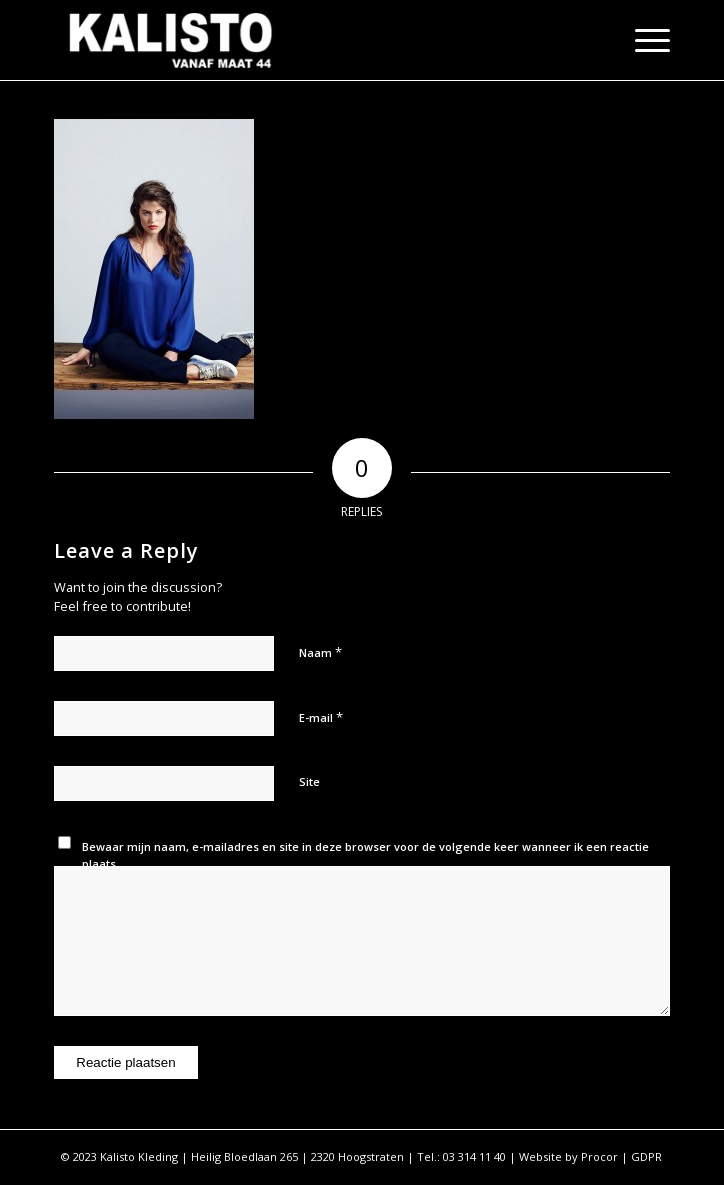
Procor (599, 1156)
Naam (320, 652)
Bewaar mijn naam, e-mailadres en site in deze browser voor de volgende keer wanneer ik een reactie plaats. (365, 855)
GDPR (646, 1156)
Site (309, 781)
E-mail (321, 717)
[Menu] (642, 40)
